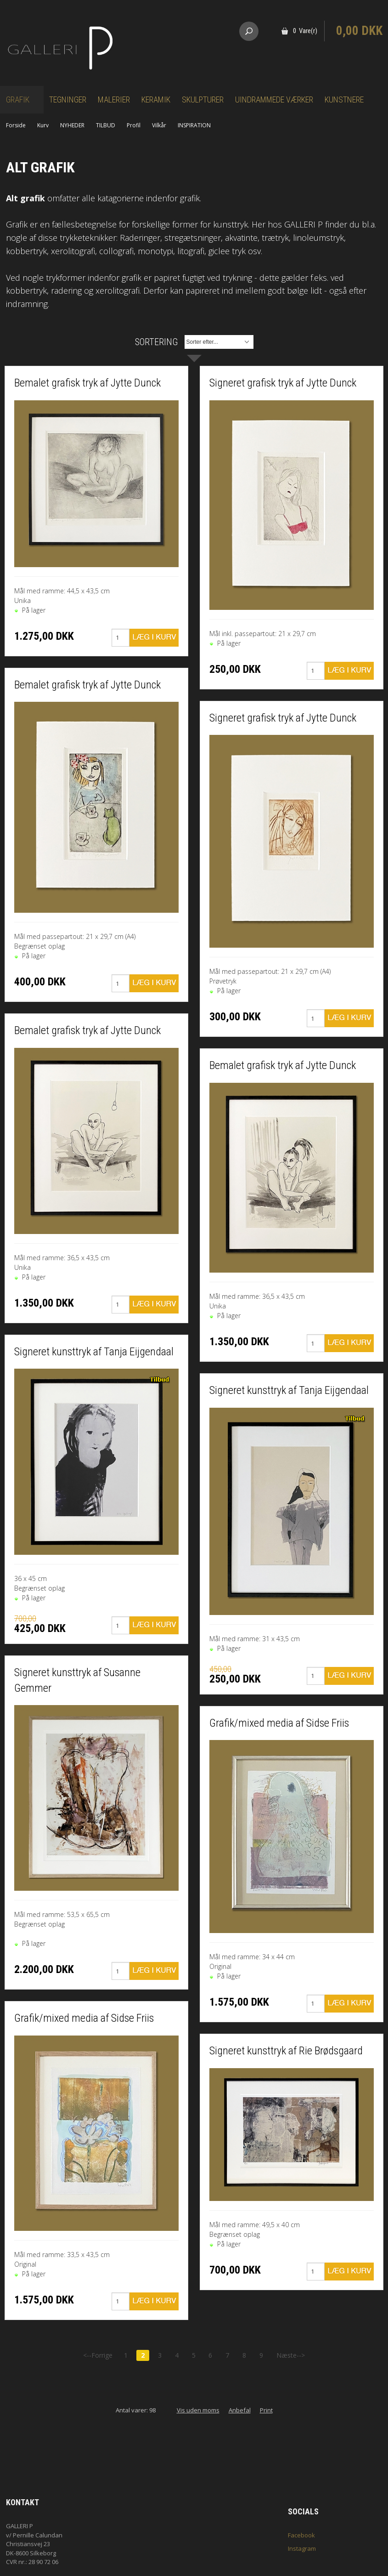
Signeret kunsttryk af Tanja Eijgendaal (94, 1351)
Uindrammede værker (274, 99)
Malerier (114, 99)
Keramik (155, 99)
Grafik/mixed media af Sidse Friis (84, 2018)
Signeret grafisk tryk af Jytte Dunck (282, 382)
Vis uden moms (198, 2410)
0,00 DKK (359, 30)
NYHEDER (72, 125)
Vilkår (159, 125)
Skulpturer (203, 99)
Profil (134, 125)
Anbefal (240, 2410)
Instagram (302, 2548)
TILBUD (105, 125)
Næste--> (290, 2355)
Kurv (43, 125)
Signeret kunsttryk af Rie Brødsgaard (286, 2050)
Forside (16, 125)
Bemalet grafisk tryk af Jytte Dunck (87, 382)
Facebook (301, 2535)
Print (266, 2410)
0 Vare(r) (305, 31)
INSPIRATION (194, 125)
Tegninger (67, 99)
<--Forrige (97, 2355)
